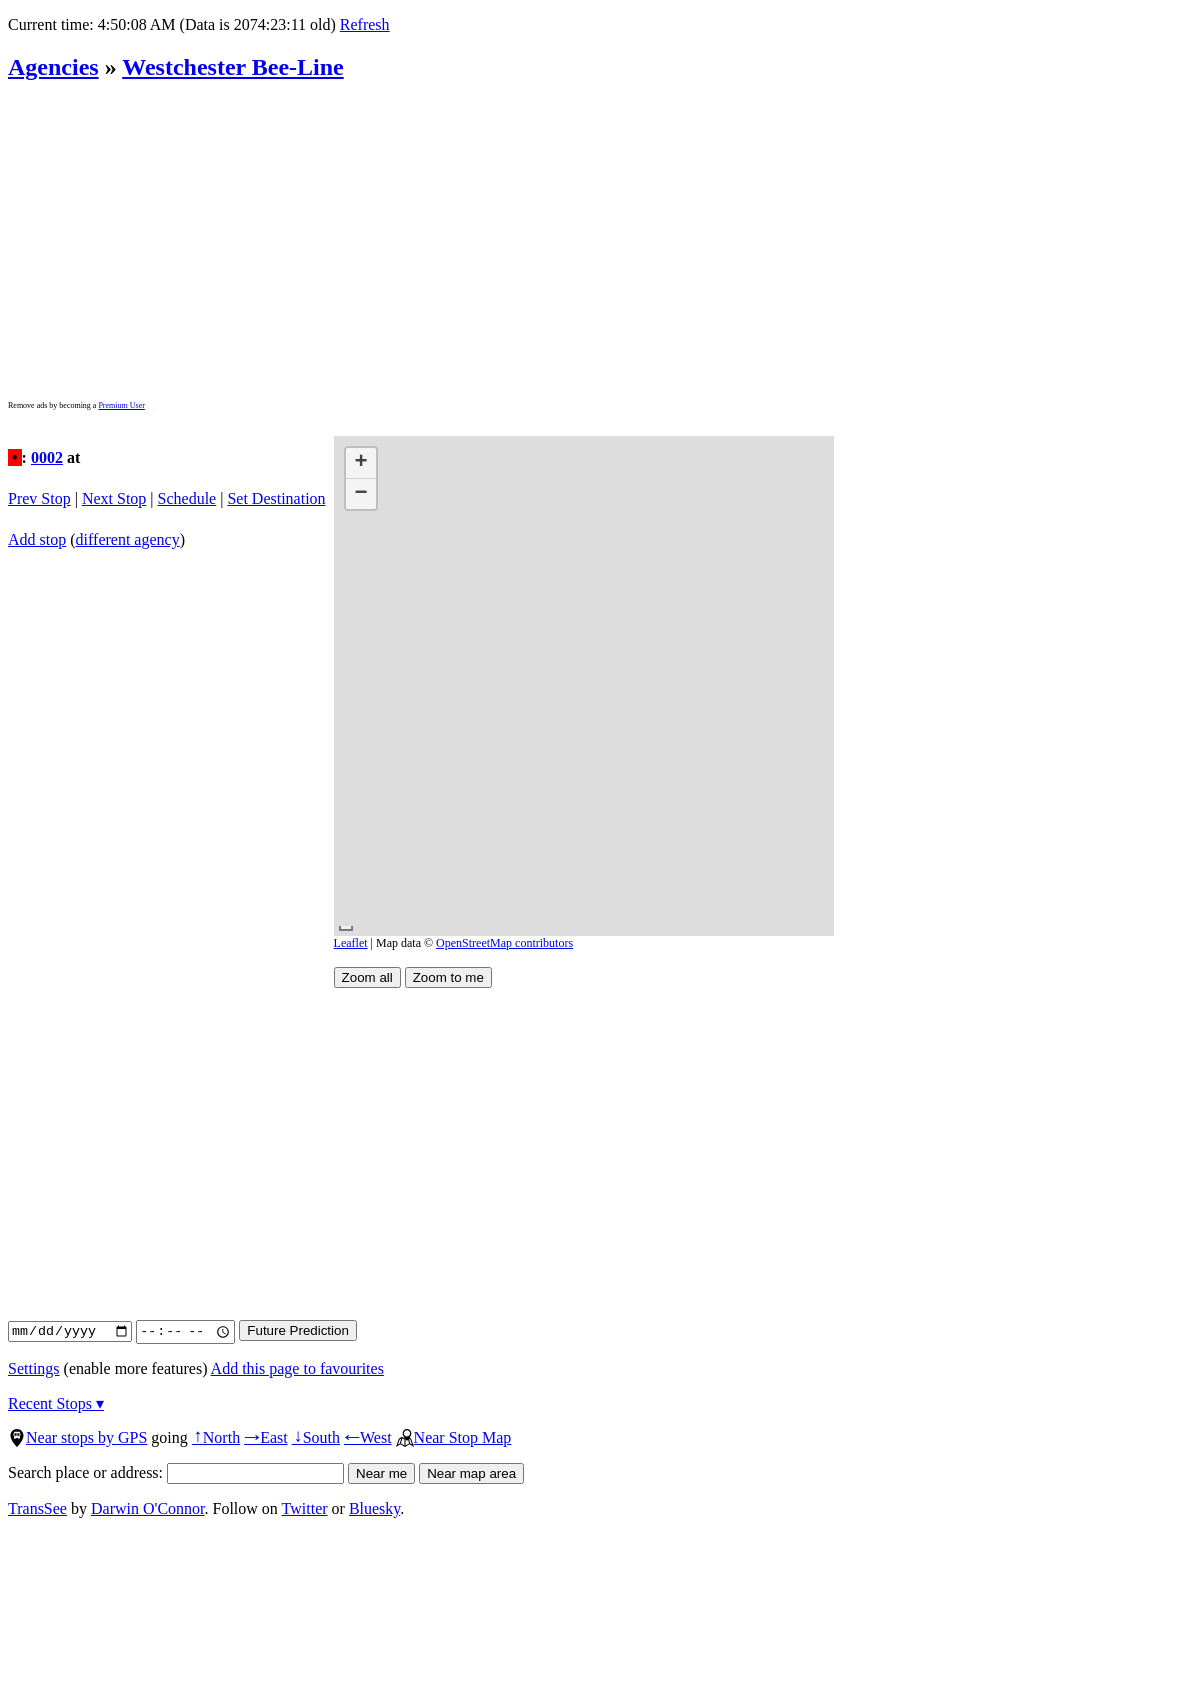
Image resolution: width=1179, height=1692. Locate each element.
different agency (128, 539)
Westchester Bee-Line (233, 67)
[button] (361, 463)
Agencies (53, 67)
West (368, 1437)
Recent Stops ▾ (56, 1403)
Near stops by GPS (77, 1437)
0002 (47, 457)
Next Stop (114, 498)
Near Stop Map (454, 1437)
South (316, 1437)
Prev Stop (39, 498)
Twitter (305, 1508)
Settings (34, 1368)
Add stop (37, 539)
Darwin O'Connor (148, 1508)
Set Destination (276, 498)
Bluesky (374, 1508)
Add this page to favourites (297, 1368)
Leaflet (351, 943)
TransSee (37, 1508)
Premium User (121, 405)
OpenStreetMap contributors (504, 943)
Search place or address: (176, 1472)
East (266, 1437)
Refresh (365, 24)
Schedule (187, 498)
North (216, 1437)
